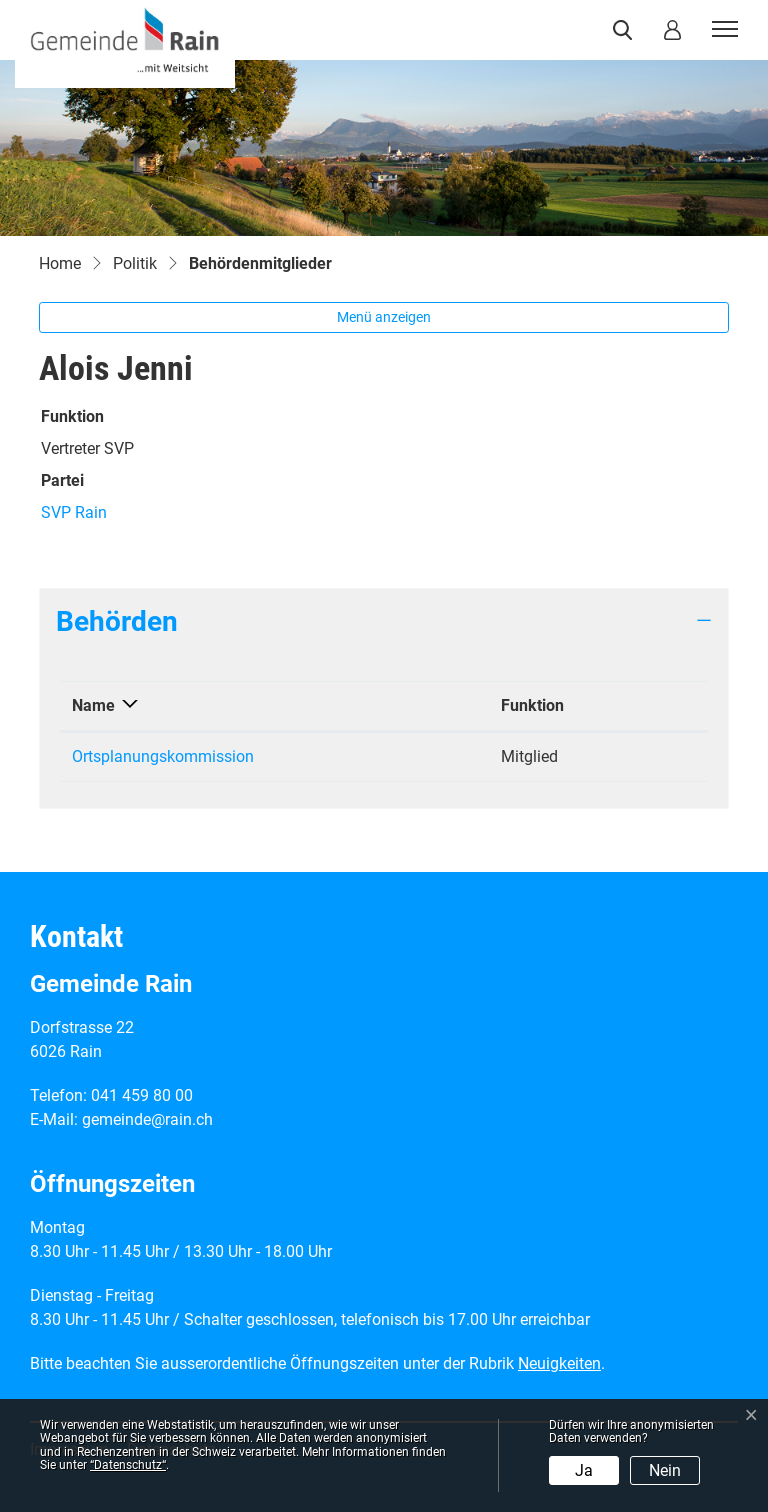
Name (93, 705)
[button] (626, 30)
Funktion (532, 705)
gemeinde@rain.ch (147, 1119)
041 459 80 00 (142, 1095)
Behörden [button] (117, 621)
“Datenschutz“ (128, 1465)
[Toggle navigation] (722, 30)
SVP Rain (74, 512)
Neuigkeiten (559, 1363)
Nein (665, 1470)
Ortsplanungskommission (163, 756)
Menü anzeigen (384, 317)
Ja (584, 1470)
